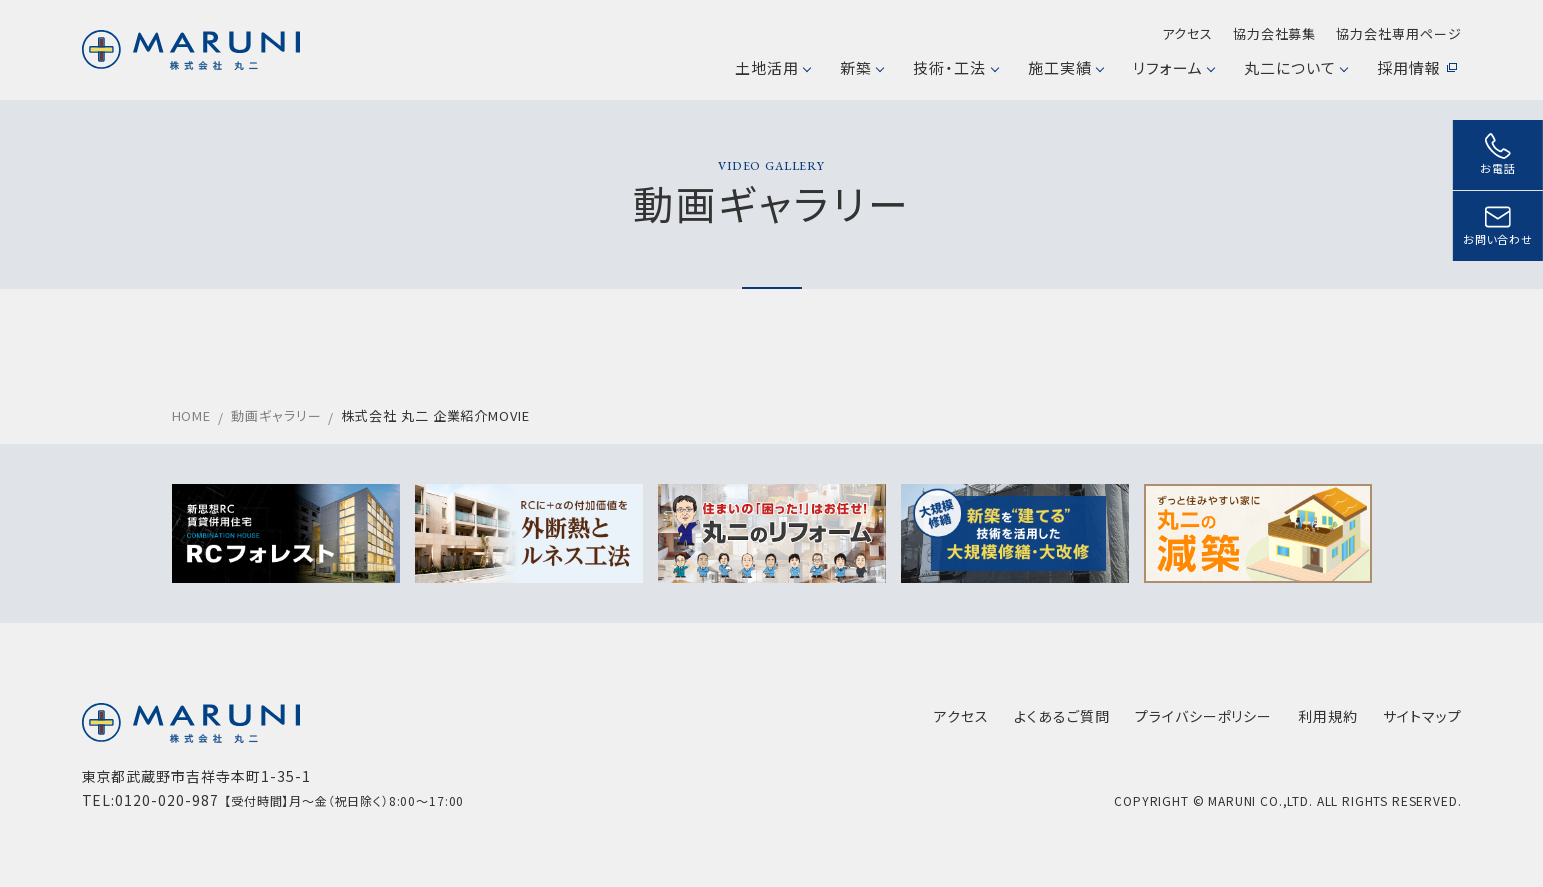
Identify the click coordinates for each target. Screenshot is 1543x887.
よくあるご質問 (1062, 716)
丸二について (1295, 67)
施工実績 (1065, 67)
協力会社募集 (1274, 33)
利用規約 (1328, 716)
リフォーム (1173, 67)
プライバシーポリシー (1204, 716)
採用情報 (1416, 67)
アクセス (1187, 33)
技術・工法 (955, 67)
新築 (861, 67)
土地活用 (772, 67)
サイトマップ (1422, 716)
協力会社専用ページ (1398, 33)
